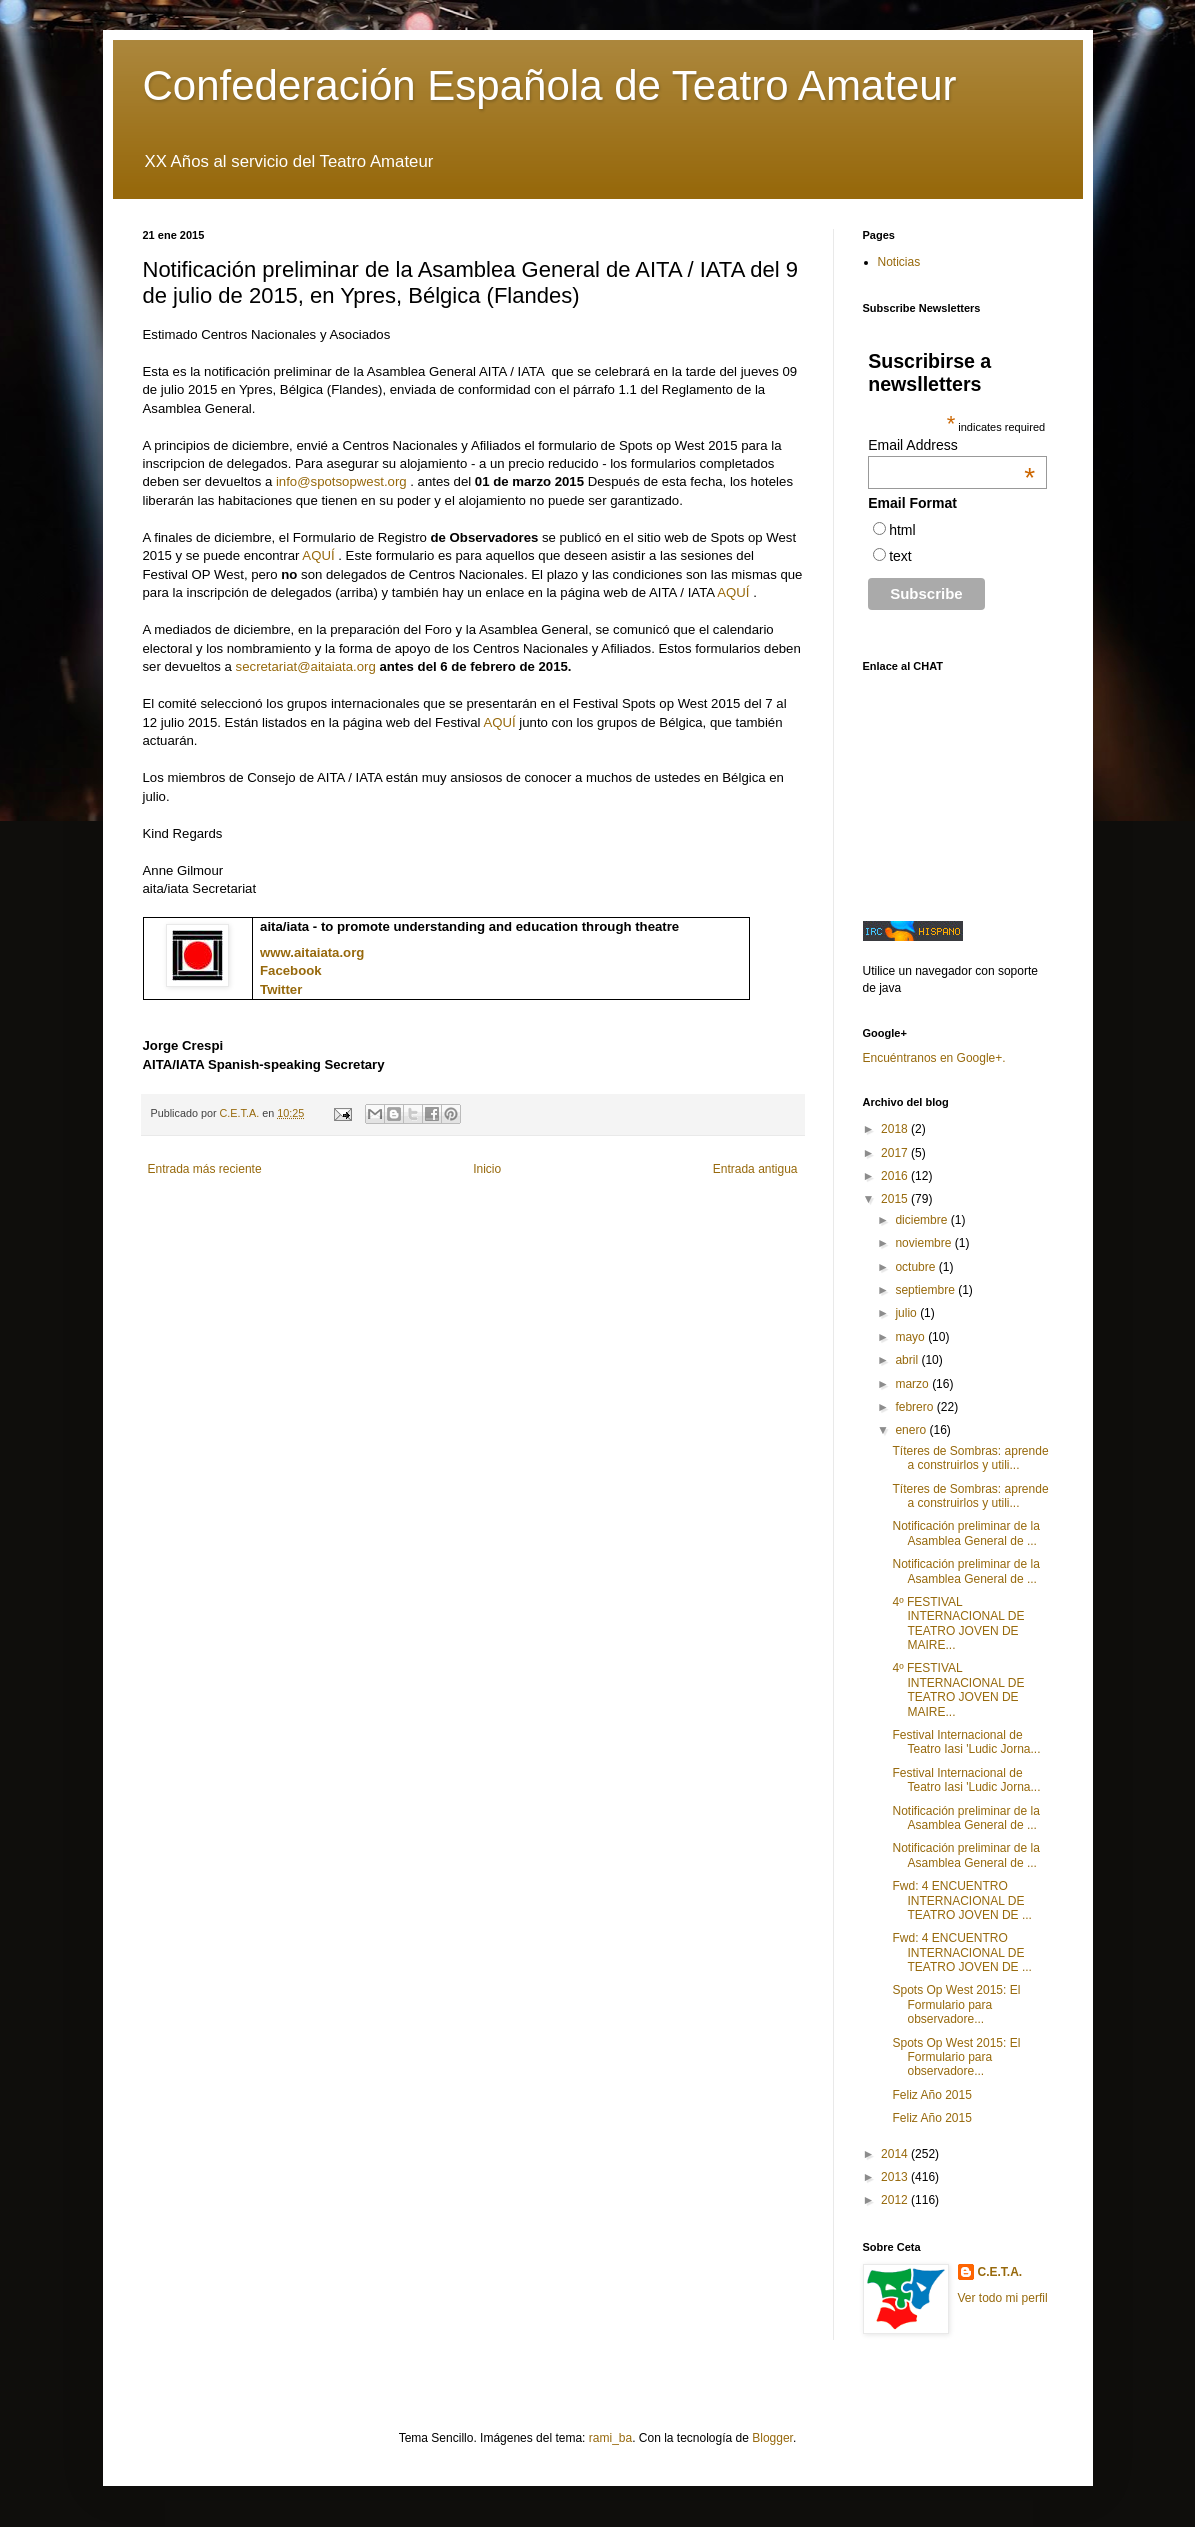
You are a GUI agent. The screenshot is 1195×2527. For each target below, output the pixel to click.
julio (907, 1313)
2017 (896, 1153)
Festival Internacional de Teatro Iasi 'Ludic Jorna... (966, 1742)
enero (912, 1430)
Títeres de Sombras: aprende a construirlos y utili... (970, 1458)
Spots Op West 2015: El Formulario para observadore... (956, 2004)
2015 (896, 1199)
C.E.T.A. (1000, 2272)
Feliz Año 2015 (931, 2095)
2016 (896, 1176)
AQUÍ (318, 555)
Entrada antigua (755, 1169)
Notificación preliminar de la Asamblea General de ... (965, 1533)
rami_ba (610, 2438)
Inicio (487, 1169)
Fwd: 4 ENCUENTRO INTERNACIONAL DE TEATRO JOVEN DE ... (961, 1900)
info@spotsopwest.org (341, 481)
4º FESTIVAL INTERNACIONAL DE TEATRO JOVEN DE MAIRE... (958, 1623)
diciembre (922, 1220)
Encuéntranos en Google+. (934, 1058)
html (902, 530)
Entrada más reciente (205, 1169)
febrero (915, 1407)
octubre (916, 1267)
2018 (896, 1129)
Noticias (899, 262)
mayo (911, 1337)
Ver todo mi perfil (1003, 2298)
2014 (896, 2154)
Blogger (772, 2438)
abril (908, 1360)
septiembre (926, 1290)
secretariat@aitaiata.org (306, 666)
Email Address (951, 445)
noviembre (924, 1243)
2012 (896, 2200)
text (900, 556)
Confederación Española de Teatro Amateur (550, 85)
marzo (913, 1384)
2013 (896, 2177)
